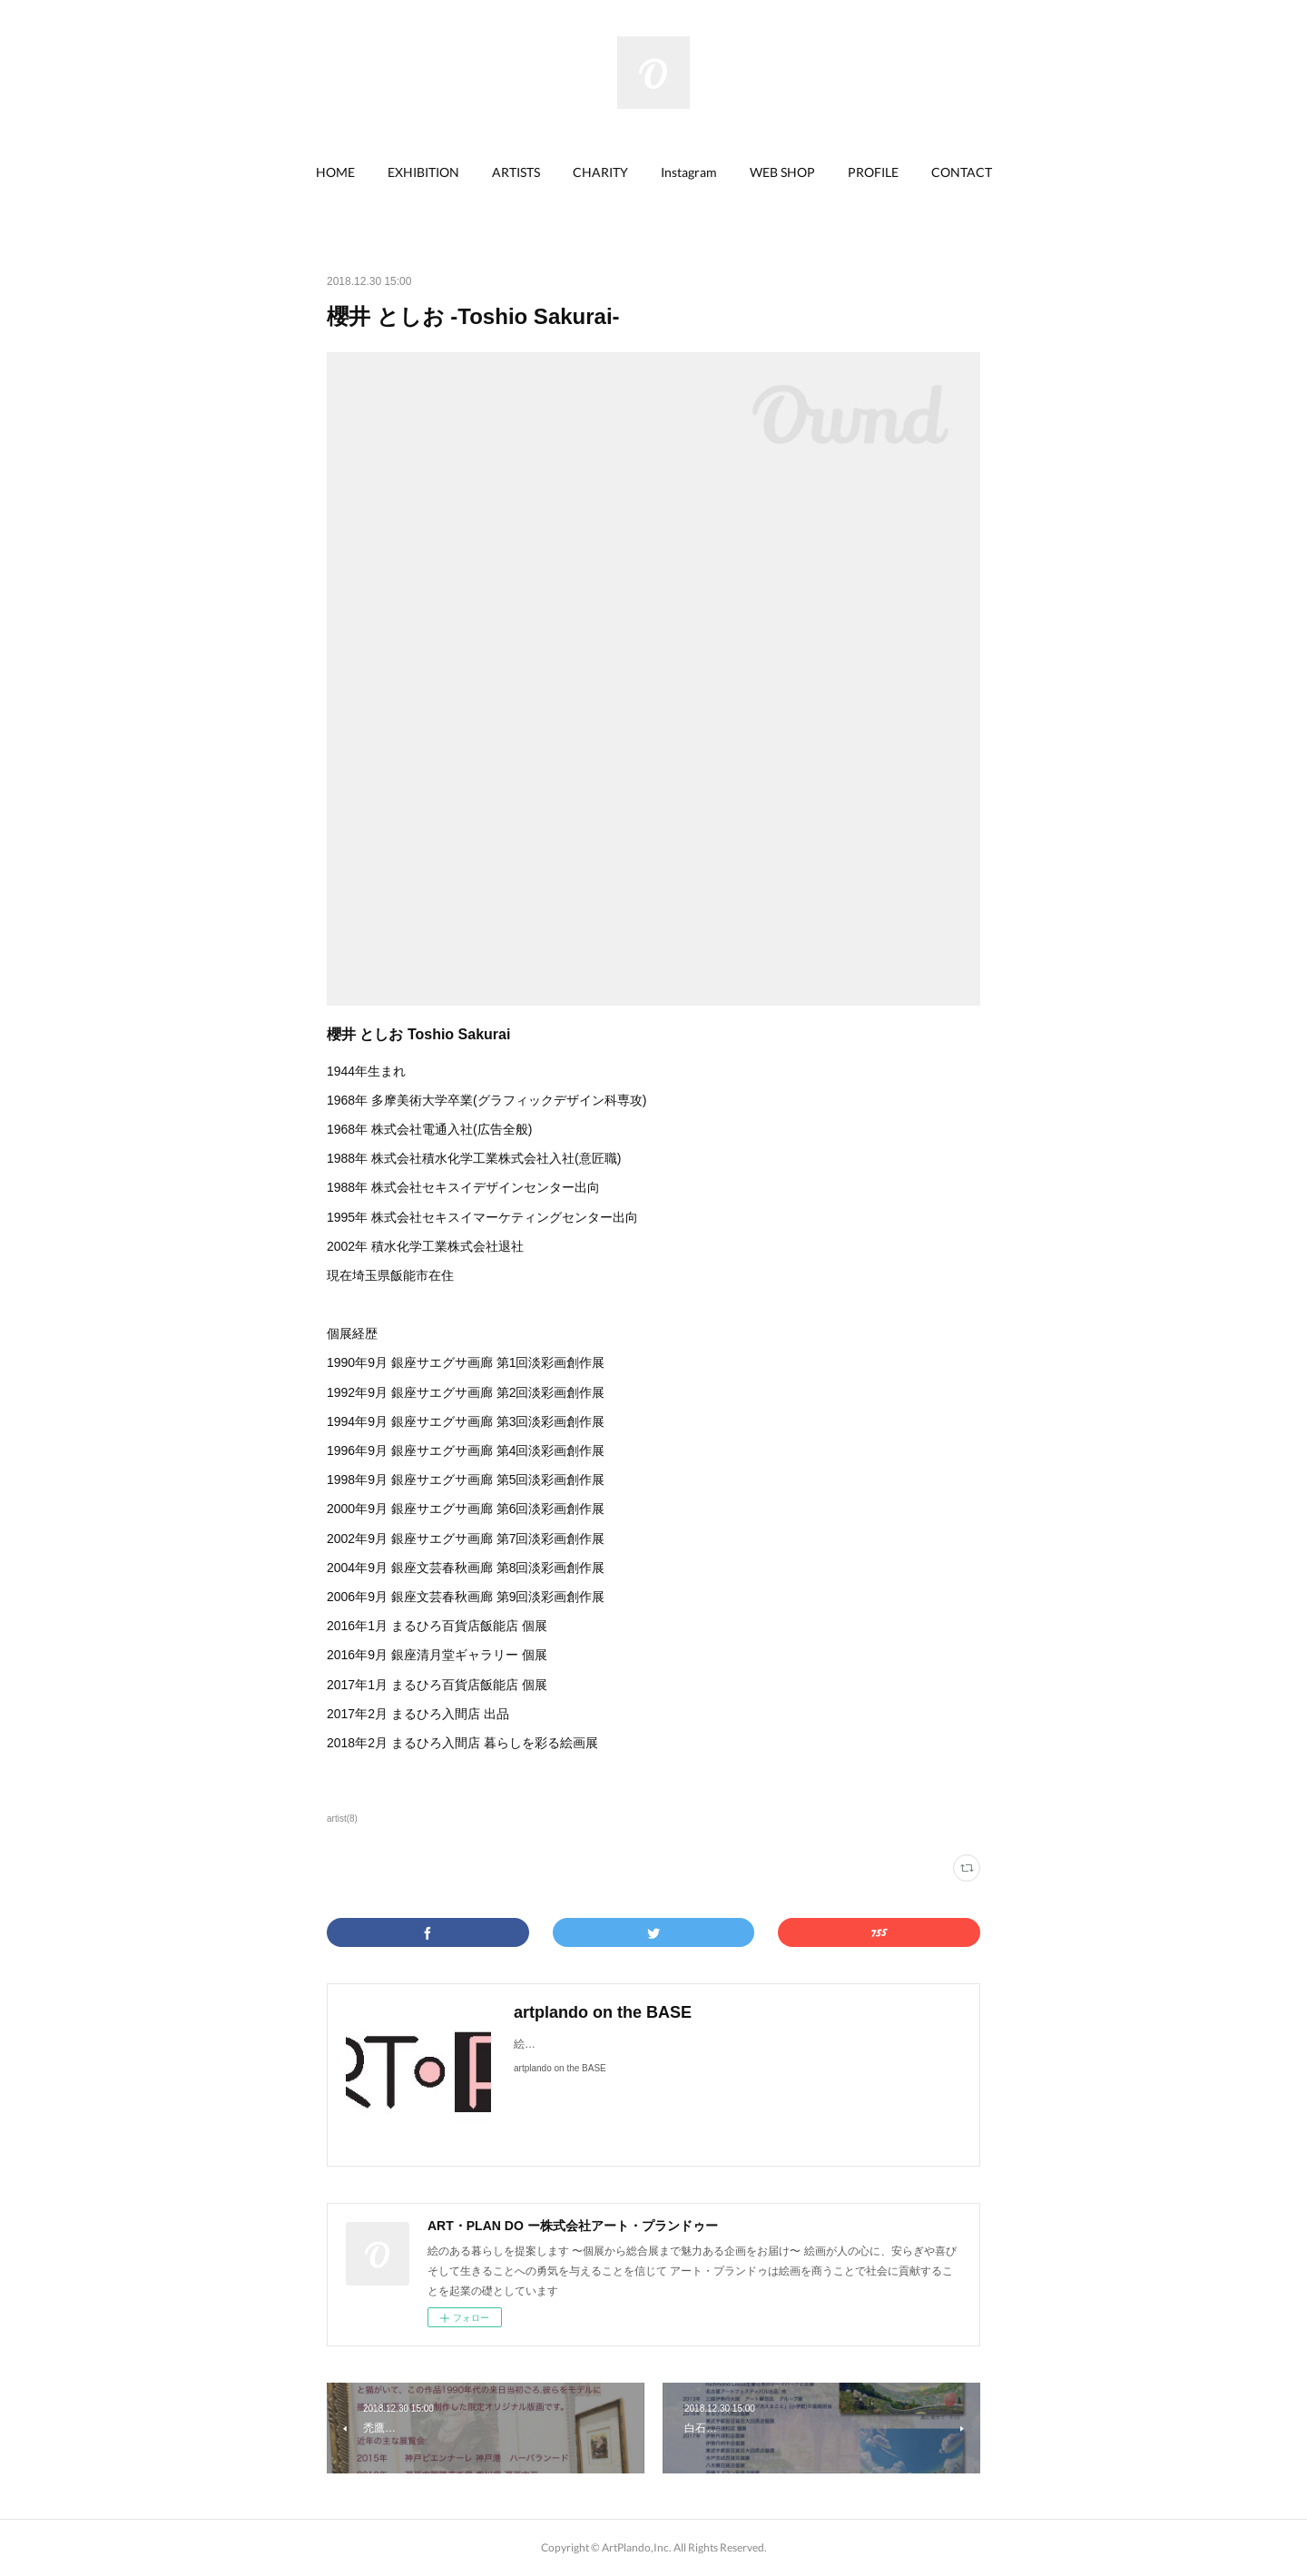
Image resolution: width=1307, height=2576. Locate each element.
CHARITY (600, 172)
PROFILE (873, 172)
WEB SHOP (782, 172)
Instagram (689, 172)
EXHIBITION (423, 172)
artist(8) (342, 1819)
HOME (335, 172)
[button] (335, 172)
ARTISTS (516, 172)
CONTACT (961, 172)
